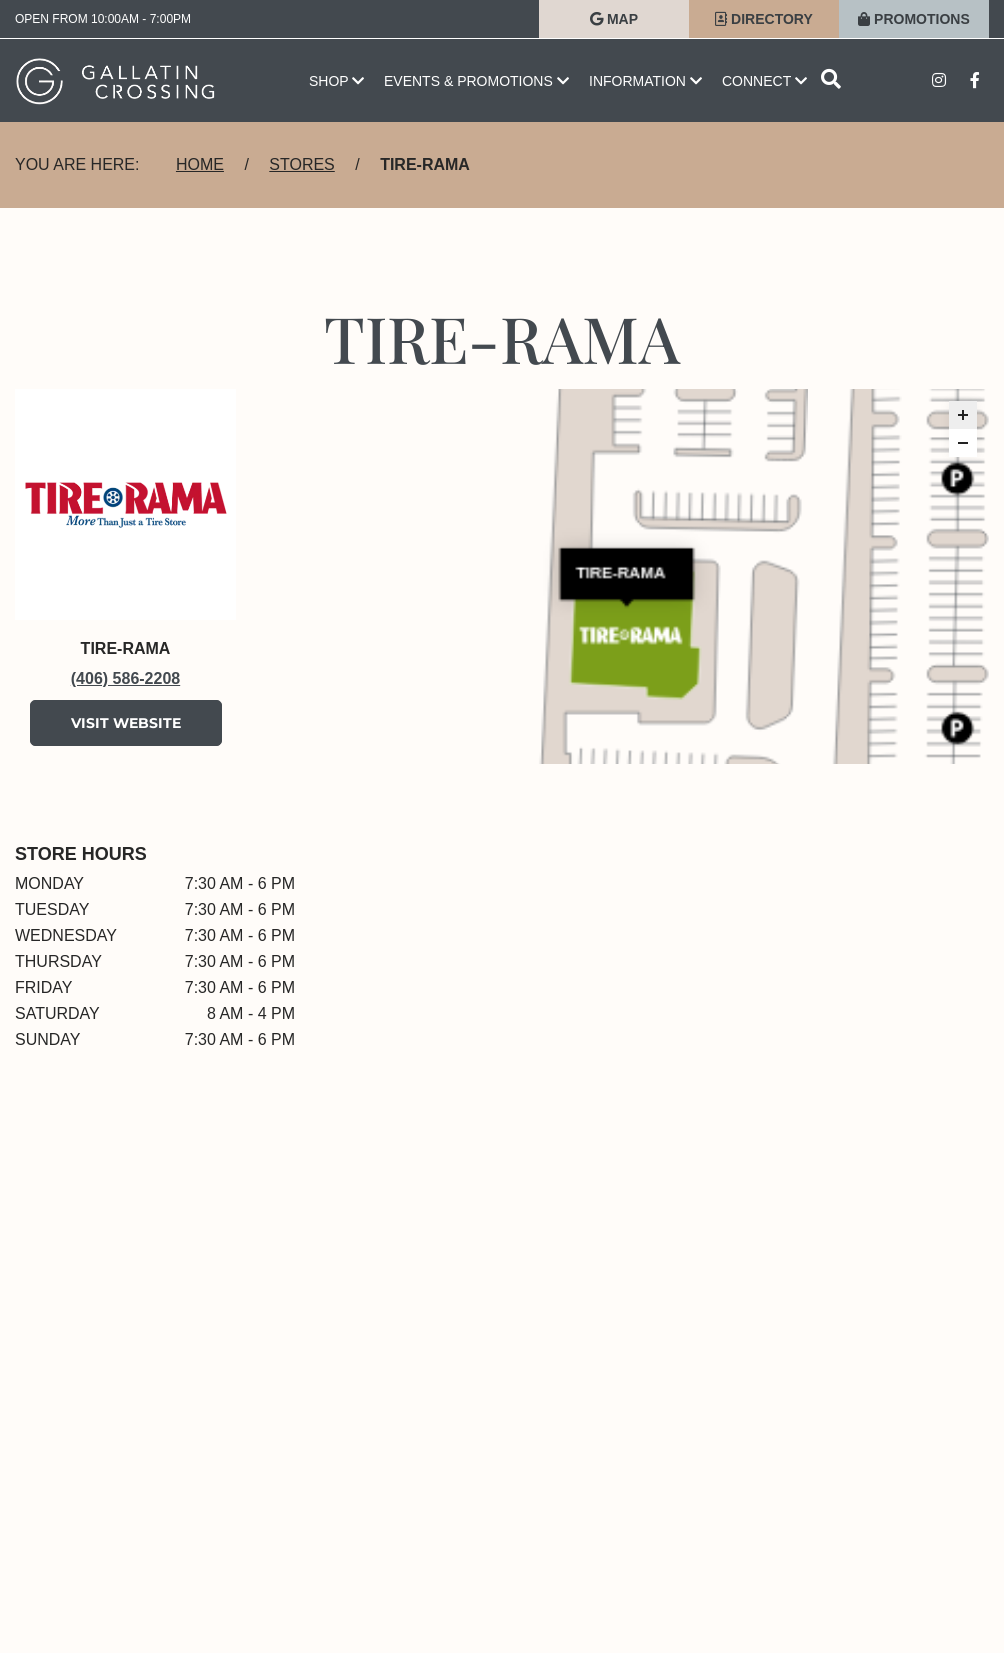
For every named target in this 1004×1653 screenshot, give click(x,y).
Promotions (914, 19)
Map (614, 19)
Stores (302, 164)
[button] (963, 415)
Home (200, 164)
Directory (764, 19)
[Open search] (831, 80)
